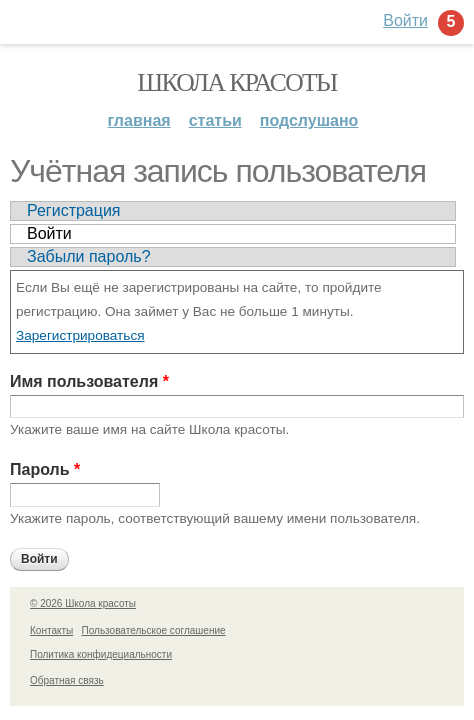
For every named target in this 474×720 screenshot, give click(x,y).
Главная (139, 120)
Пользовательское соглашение (154, 630)
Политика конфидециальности (101, 654)
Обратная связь (67, 680)
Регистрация (74, 210)
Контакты (51, 630)
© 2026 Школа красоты (83, 603)
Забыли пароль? (89, 256)
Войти (49, 233)
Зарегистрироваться (80, 335)
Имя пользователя (89, 381)
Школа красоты (237, 82)
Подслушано (309, 120)
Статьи (215, 120)
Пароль (45, 469)
